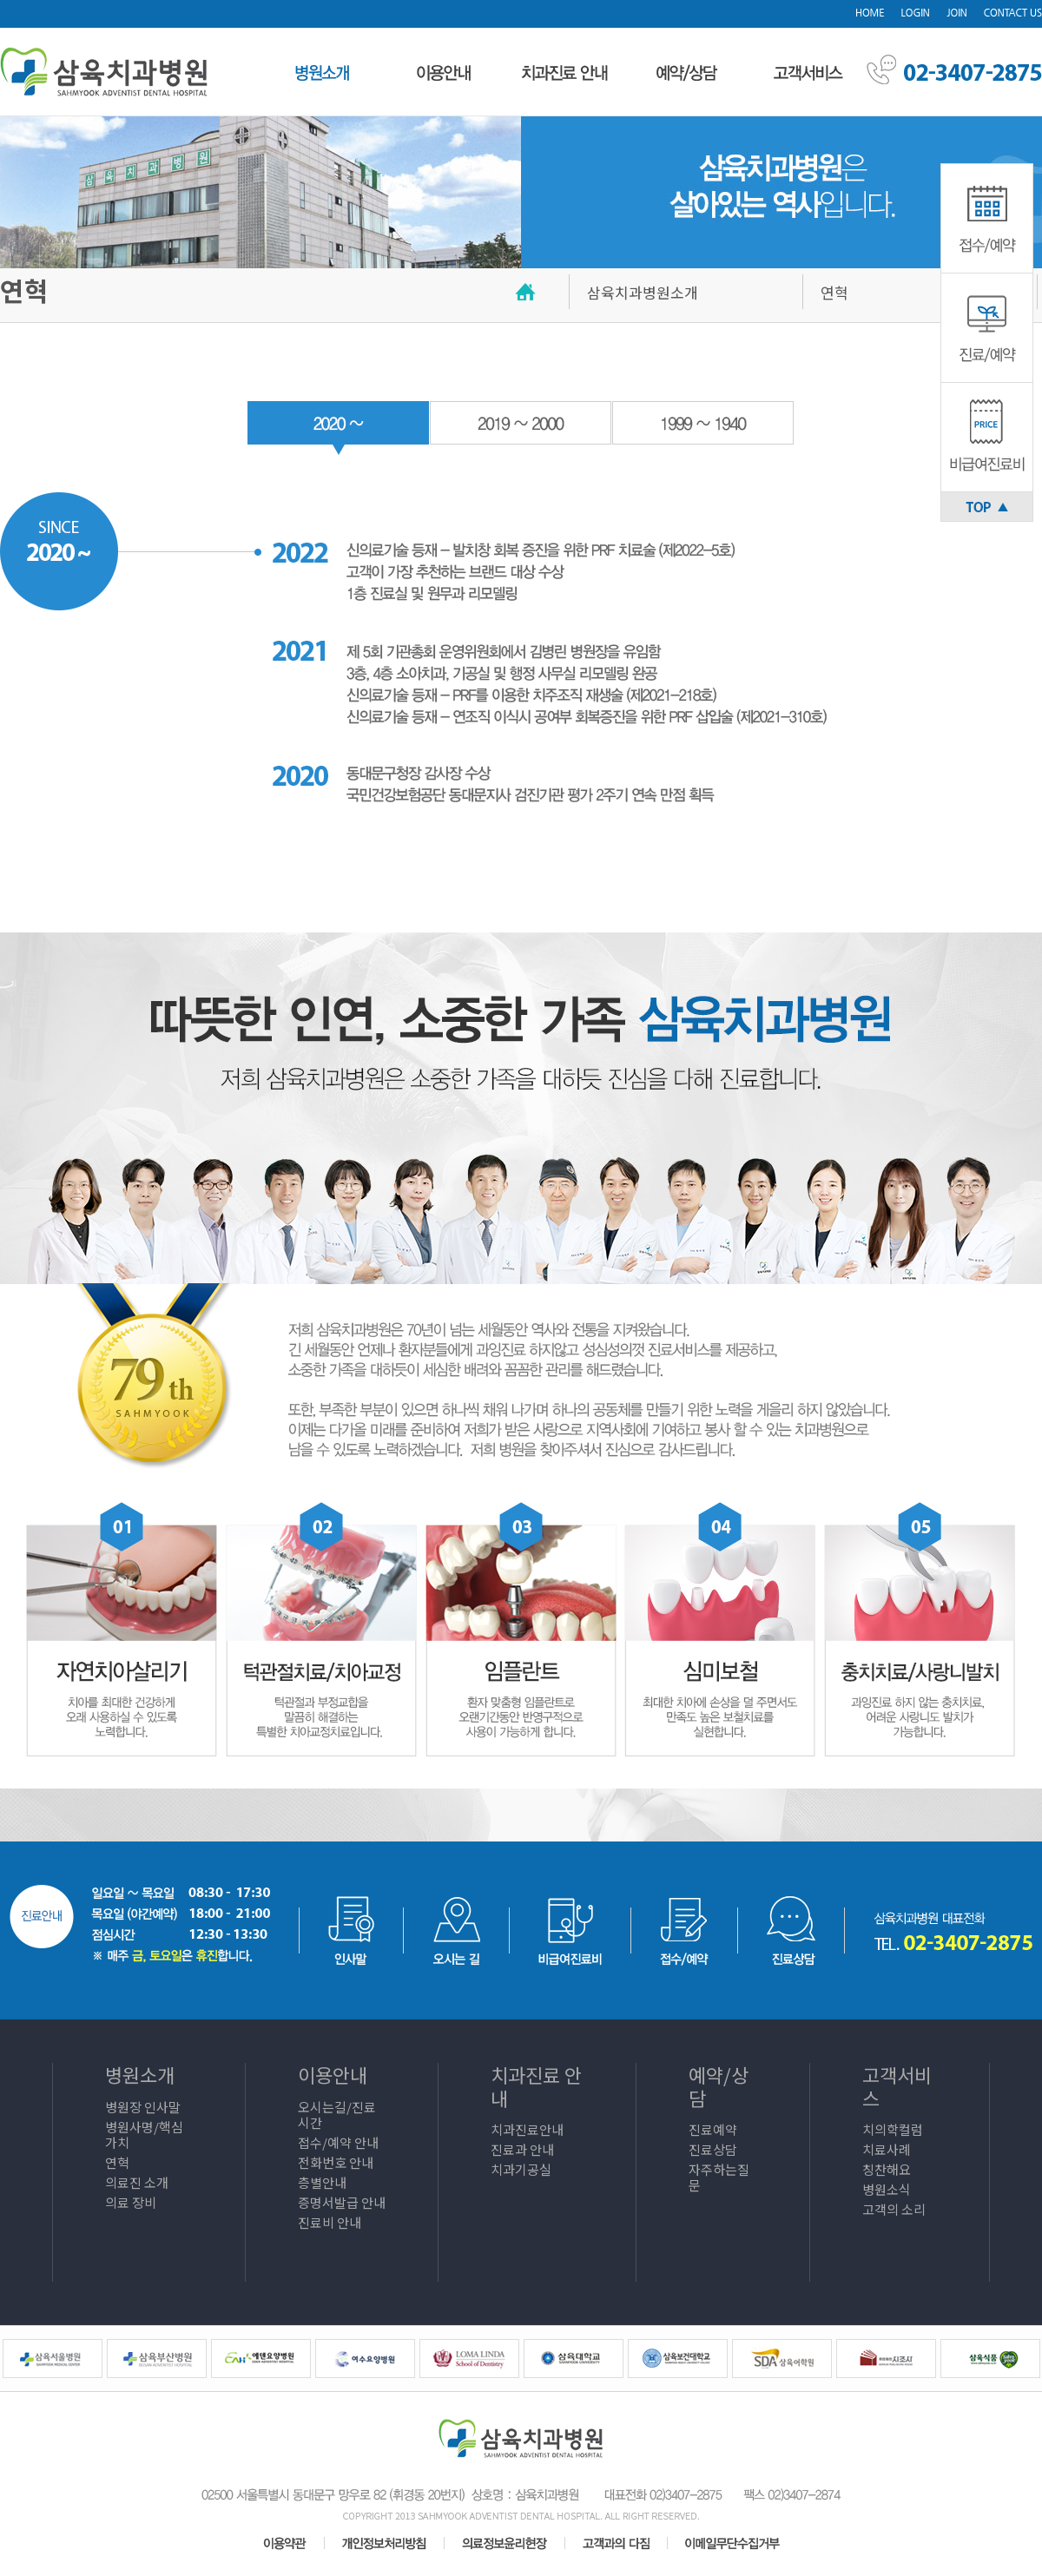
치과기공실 (521, 2169)
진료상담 (713, 2149)
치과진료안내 (527, 2129)
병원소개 (140, 2074)
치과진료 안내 (536, 2085)
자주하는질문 (719, 2177)
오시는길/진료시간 (337, 2114)
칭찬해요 (886, 2169)
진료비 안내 (329, 2222)
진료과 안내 (522, 2149)
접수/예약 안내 (338, 2142)
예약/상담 (719, 2085)
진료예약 (713, 2129)
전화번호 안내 (335, 2162)
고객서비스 (897, 2085)
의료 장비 (130, 2202)
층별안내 (322, 2182)
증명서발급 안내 (342, 2202)
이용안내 (332, 2074)
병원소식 (886, 2189)
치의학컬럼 (892, 2129)
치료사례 (886, 2149)
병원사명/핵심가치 (144, 2134)
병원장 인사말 (143, 2107)
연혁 (117, 2162)
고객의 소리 (894, 2209)
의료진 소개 (136, 2182)
